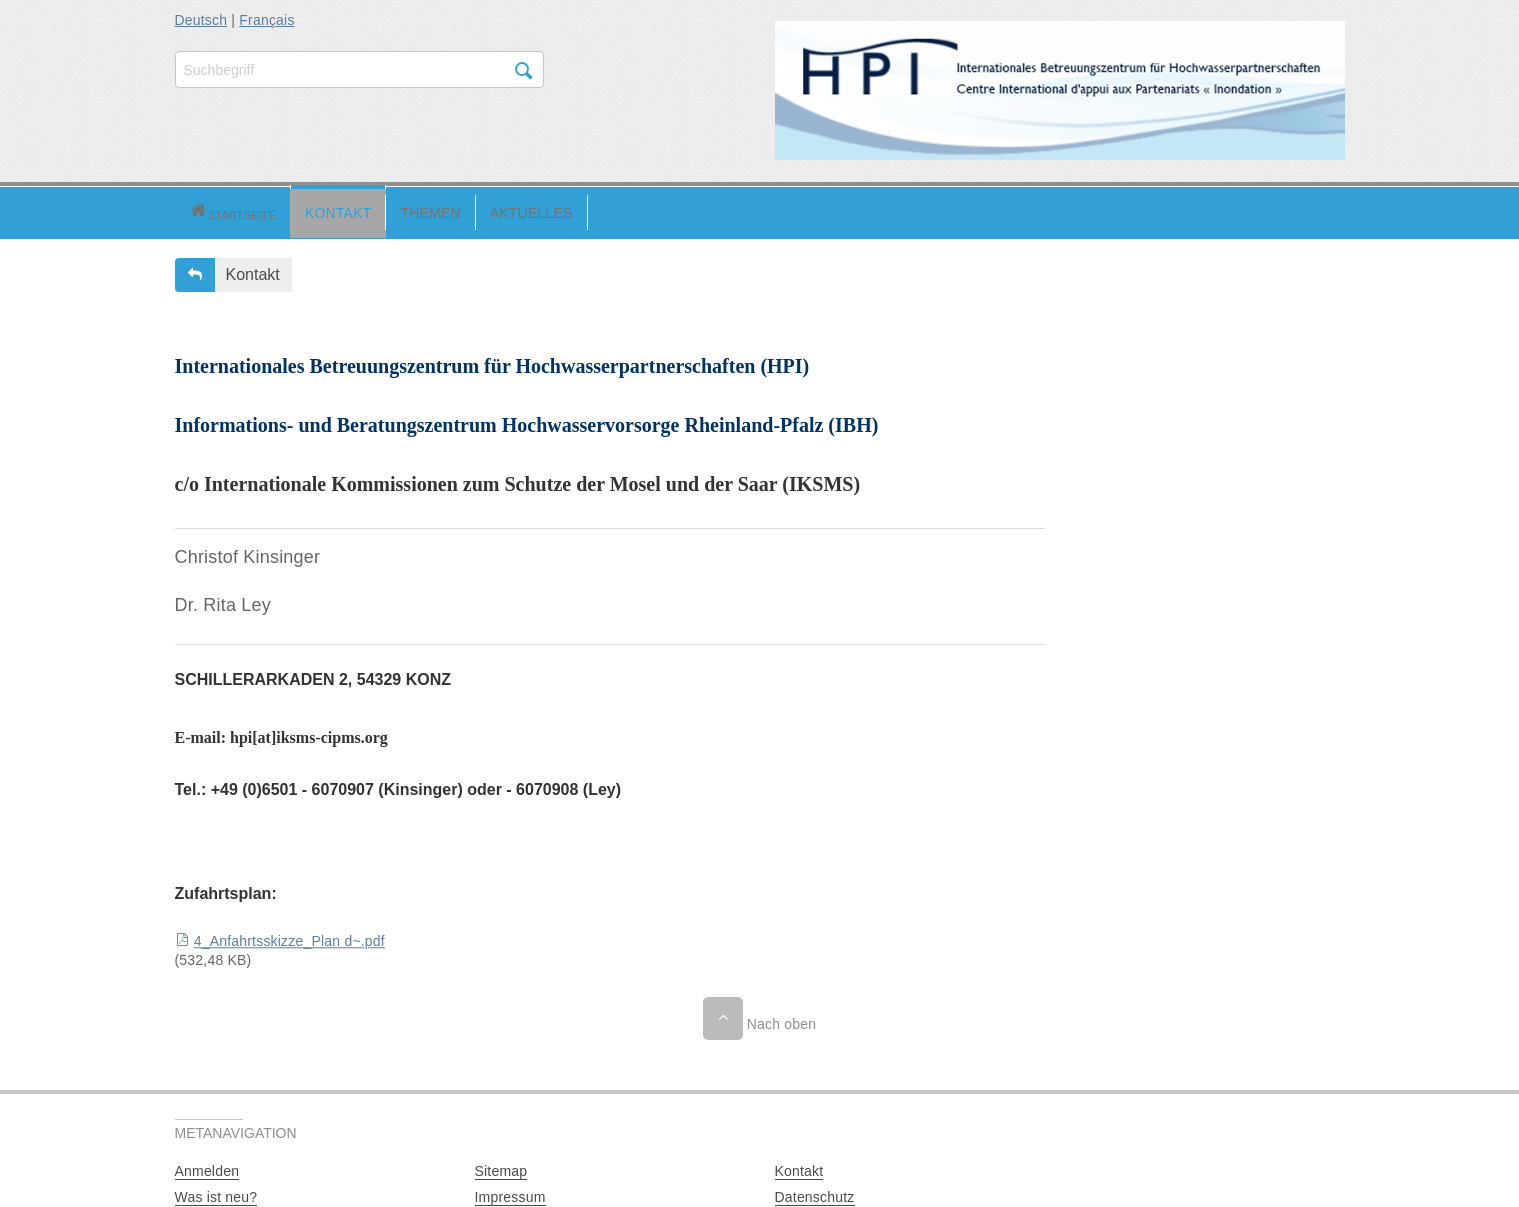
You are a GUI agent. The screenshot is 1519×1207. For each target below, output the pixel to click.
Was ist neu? (216, 1194)
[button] (199, 210)
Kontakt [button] (253, 271)
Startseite (199, 210)
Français (266, 20)
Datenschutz (815, 1194)
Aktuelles (465, 210)
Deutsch (201, 20)
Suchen (524, 71)
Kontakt (272, 210)
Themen (364, 210)
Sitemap (501, 1168)
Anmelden (207, 1168)
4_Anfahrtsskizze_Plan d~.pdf (289, 939)
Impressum (510, 1194)
